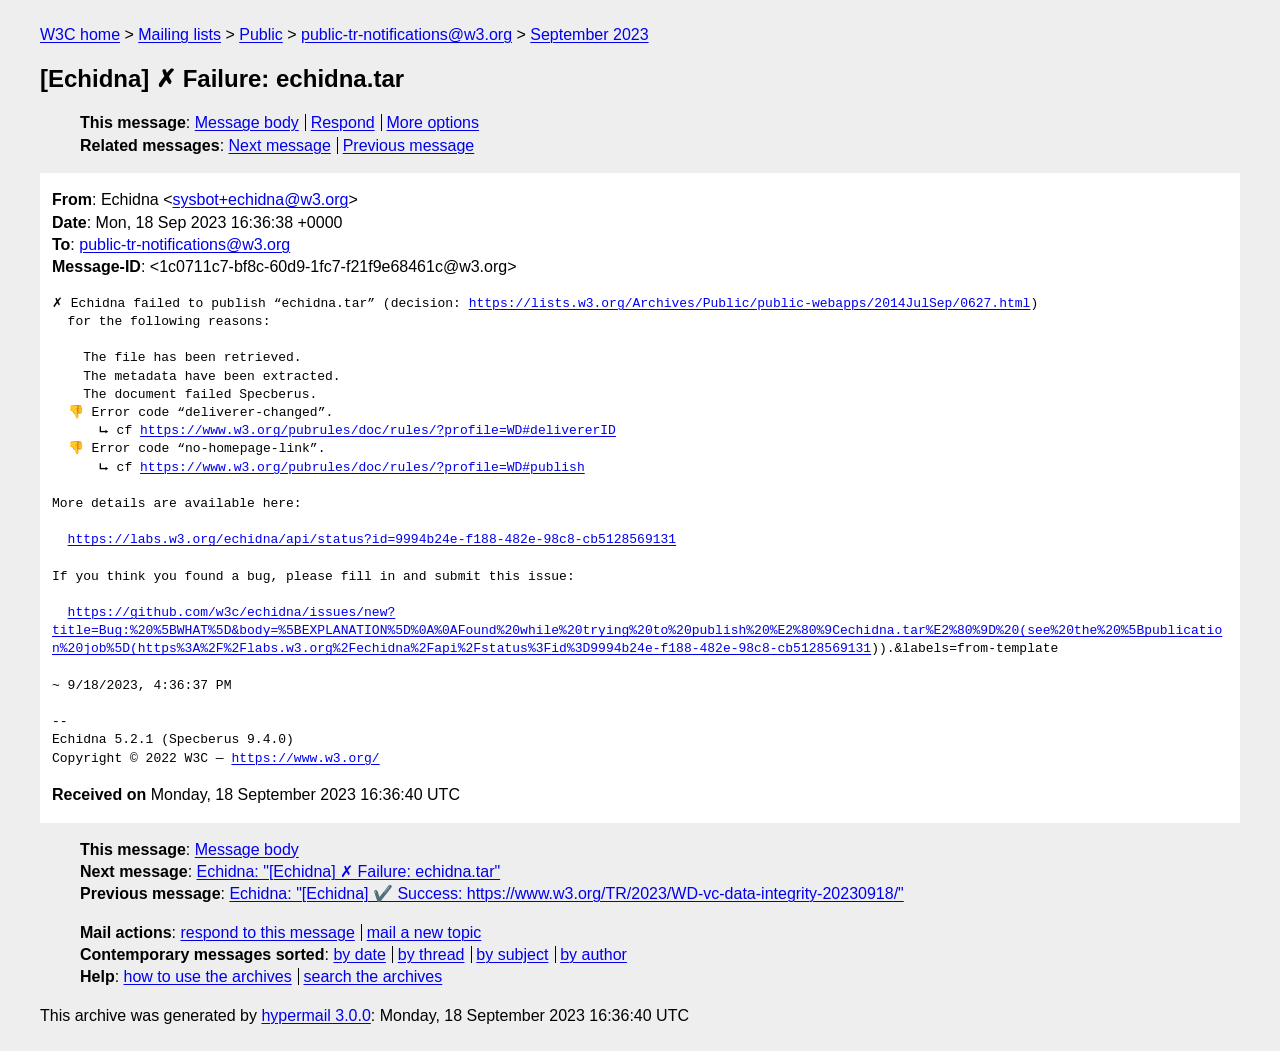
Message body (247, 122)
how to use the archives (208, 976)
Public (261, 34)
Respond (343, 122)
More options (433, 122)
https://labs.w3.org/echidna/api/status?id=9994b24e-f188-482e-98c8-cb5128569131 (372, 540)
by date (359, 954)
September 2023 (589, 34)
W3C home (80, 34)
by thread (431, 954)
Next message (280, 145)
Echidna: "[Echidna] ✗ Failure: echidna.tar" (349, 871)
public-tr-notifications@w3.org (406, 34)
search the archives (373, 976)
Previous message (409, 145)
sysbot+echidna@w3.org (261, 199)
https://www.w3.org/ (305, 759)
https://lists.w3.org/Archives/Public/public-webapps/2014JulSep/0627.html (750, 304)
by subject (512, 954)
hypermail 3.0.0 (315, 1015)
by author (593, 954)
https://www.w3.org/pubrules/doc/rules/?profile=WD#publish (362, 468)
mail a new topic (424, 932)
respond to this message (267, 932)
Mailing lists (179, 34)
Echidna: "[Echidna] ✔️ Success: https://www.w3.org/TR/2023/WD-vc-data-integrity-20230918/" (566, 893)
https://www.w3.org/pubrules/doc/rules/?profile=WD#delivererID (378, 431)
